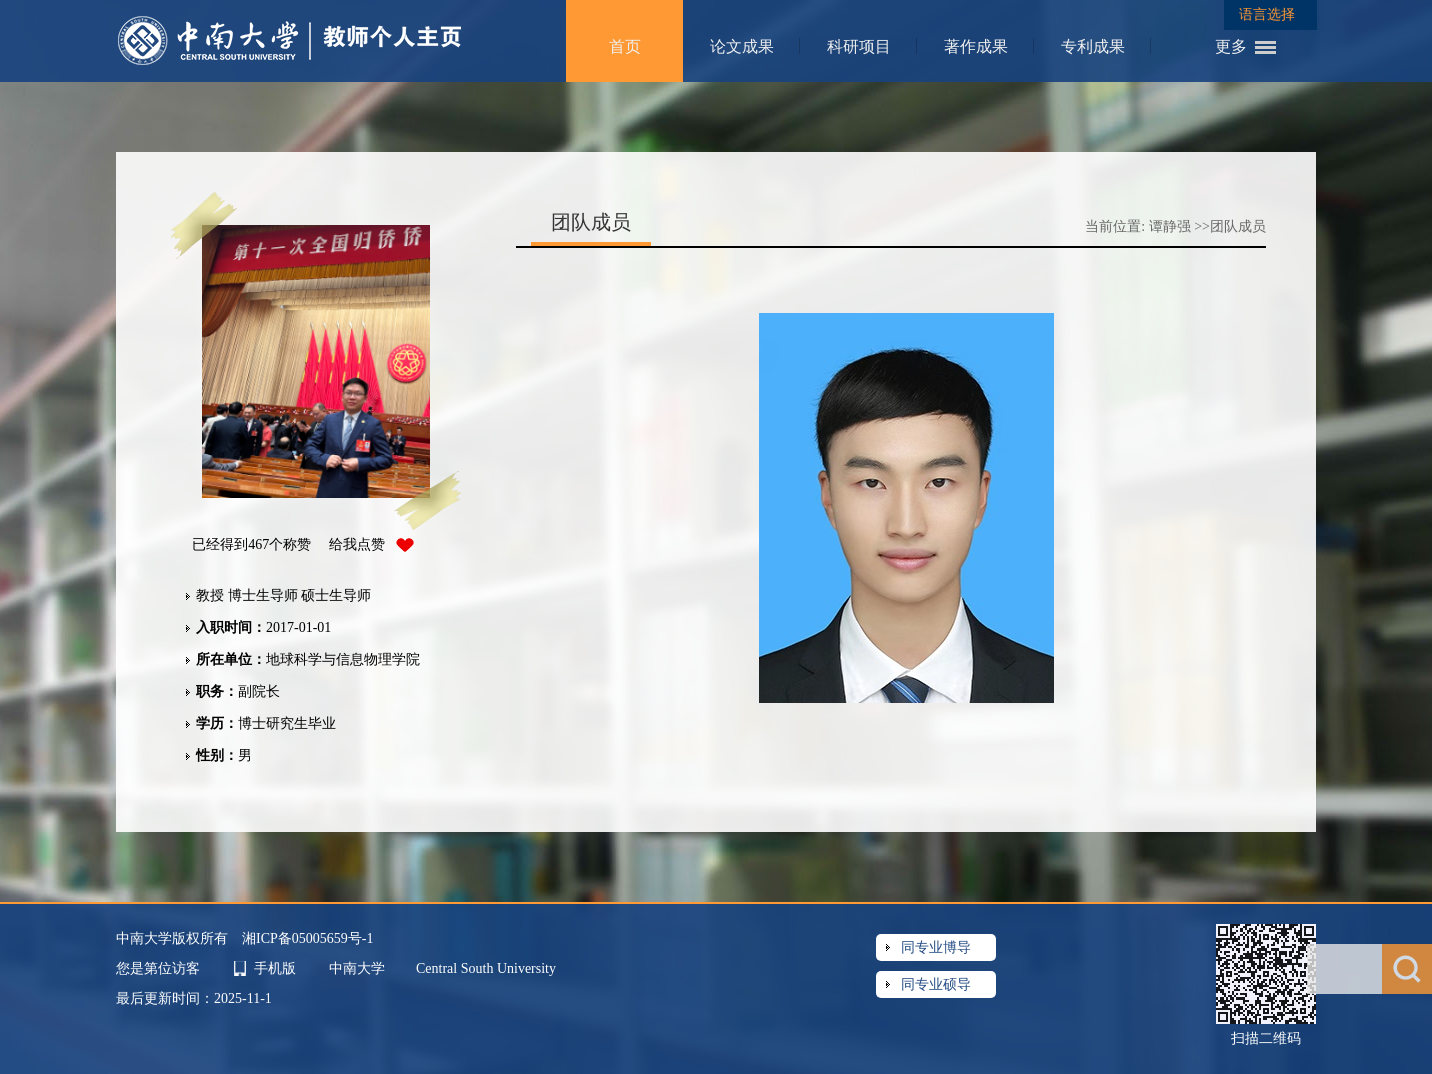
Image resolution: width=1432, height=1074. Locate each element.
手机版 (275, 968)
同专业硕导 (936, 984)
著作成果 (976, 46)
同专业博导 (936, 947)
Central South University (486, 968)
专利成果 (1093, 46)
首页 (625, 46)
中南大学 (359, 968)
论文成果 (742, 46)
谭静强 (1170, 226)
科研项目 (859, 46)
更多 (1231, 46)
